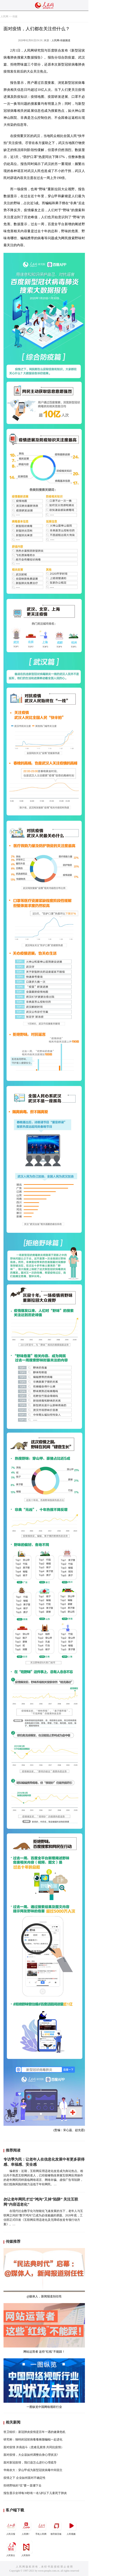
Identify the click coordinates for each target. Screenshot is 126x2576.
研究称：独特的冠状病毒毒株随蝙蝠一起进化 (33, 2439)
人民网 (4, 16)
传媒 (15, 16)
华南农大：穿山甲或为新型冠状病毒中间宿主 (33, 2470)
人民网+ (26, 2527)
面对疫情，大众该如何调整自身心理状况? (31, 2454)
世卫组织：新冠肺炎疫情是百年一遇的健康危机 (34, 2431)
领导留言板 (56, 2527)
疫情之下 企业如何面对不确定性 (25, 2477)
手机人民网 (41, 2527)
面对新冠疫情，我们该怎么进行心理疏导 (30, 2462)
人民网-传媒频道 (61, 40)
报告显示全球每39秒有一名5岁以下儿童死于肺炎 (35, 2493)
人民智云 (11, 2549)
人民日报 (11, 2527)
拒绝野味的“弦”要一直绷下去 (22, 2485)
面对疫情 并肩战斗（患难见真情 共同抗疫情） (34, 2447)
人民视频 (71, 2527)
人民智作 (26, 2549)
